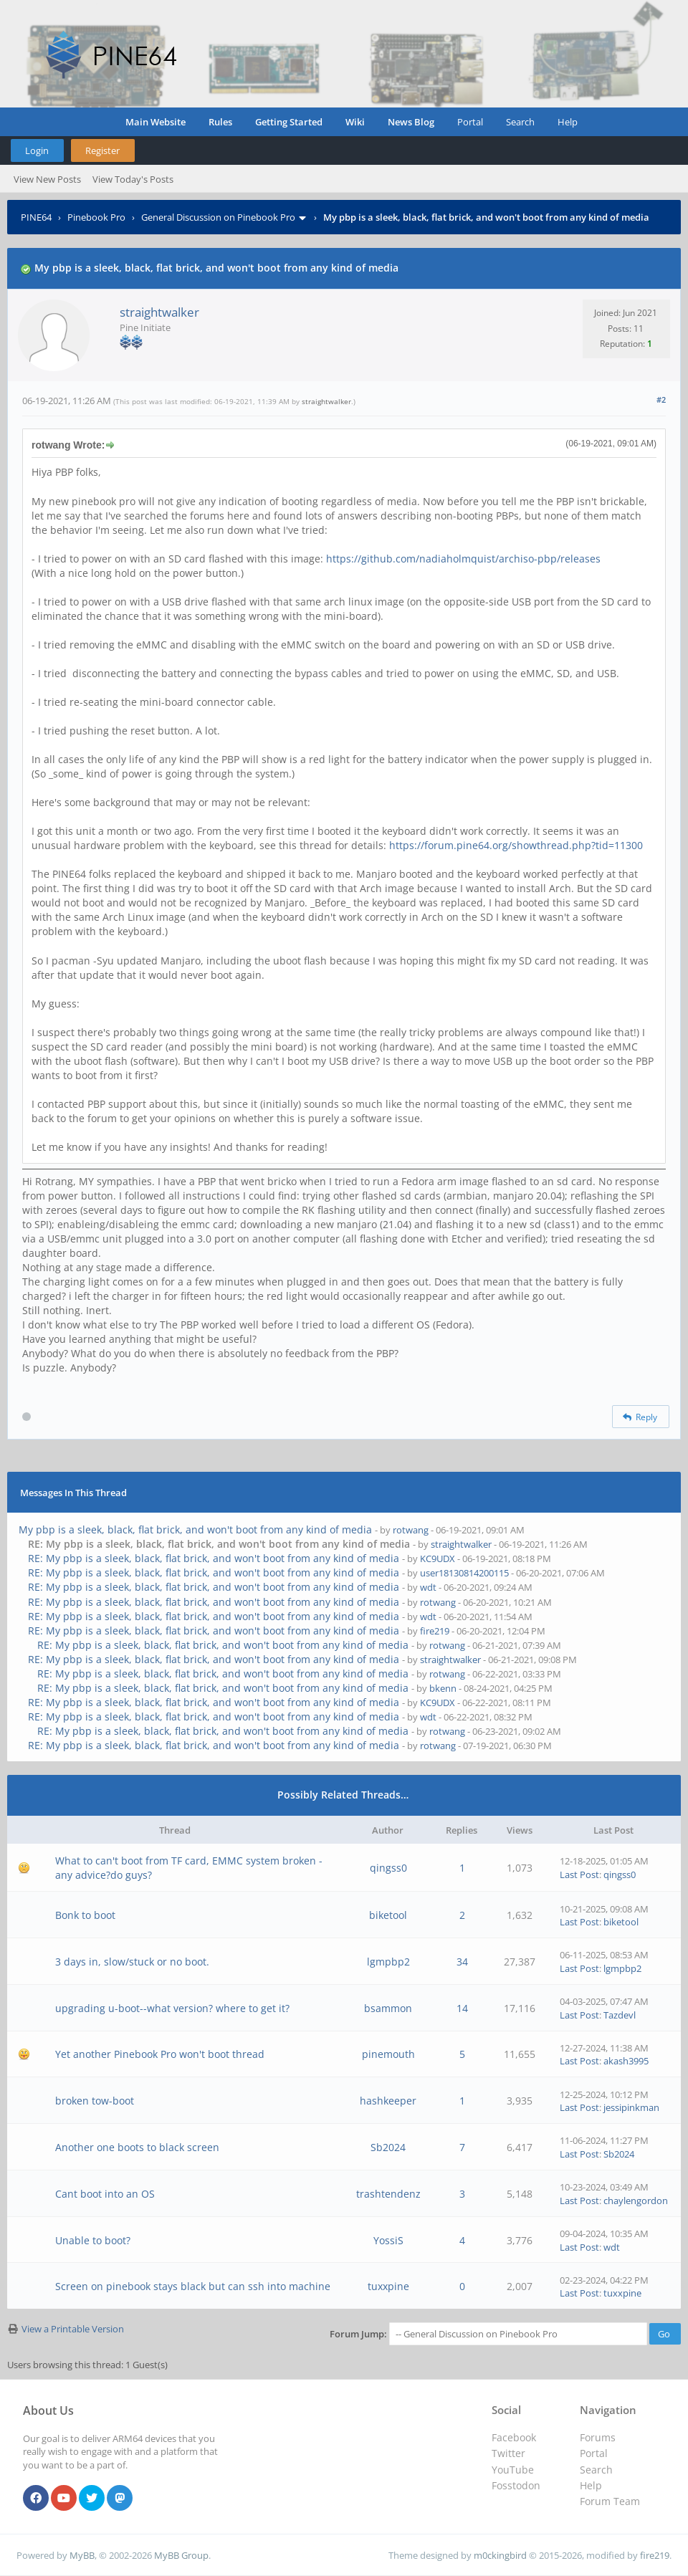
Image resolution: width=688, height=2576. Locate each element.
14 (462, 2008)
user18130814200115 (464, 1572)
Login (37, 150)
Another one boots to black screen (137, 2147)
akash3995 (626, 2060)
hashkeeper (388, 2100)
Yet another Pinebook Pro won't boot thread (159, 2054)
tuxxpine (388, 2286)
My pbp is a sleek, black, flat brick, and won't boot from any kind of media (195, 1529)
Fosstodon (516, 2485)
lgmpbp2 (388, 1961)
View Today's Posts (132, 179)
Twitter (508, 2453)
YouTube (513, 2469)
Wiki (355, 121)
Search (520, 121)
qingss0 (388, 1867)
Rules (220, 121)
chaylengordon (635, 2200)
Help (568, 121)
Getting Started (288, 121)
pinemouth (388, 2054)
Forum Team (610, 2501)
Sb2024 (388, 2147)
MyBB (82, 2555)
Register (102, 150)
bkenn (443, 1688)
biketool (388, 1915)
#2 (661, 399)
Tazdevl (619, 2014)
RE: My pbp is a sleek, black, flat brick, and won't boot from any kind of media (213, 1558)
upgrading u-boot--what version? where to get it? (172, 2008)
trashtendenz (388, 2194)
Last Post (579, 1874)
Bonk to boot (85, 1915)
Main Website (155, 121)
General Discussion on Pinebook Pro (218, 217)
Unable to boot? (92, 2240)
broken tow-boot (94, 2100)
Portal (470, 121)
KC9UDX (437, 1558)
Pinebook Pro (96, 217)
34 (462, 1961)
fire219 (434, 1630)
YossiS (388, 2240)
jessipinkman (631, 2107)
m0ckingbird (500, 2555)
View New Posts (47, 179)
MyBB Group (181, 2555)
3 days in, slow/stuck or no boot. (132, 1961)
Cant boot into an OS (105, 2194)
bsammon (388, 2008)
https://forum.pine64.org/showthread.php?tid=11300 (516, 845)
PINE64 (36, 217)
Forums (598, 2437)
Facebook (514, 2437)
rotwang (411, 1529)
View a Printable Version (73, 2328)
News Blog (411, 121)
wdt (428, 1587)
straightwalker (159, 312)
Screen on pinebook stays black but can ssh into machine (192, 2286)
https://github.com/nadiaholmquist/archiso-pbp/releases (463, 558)
